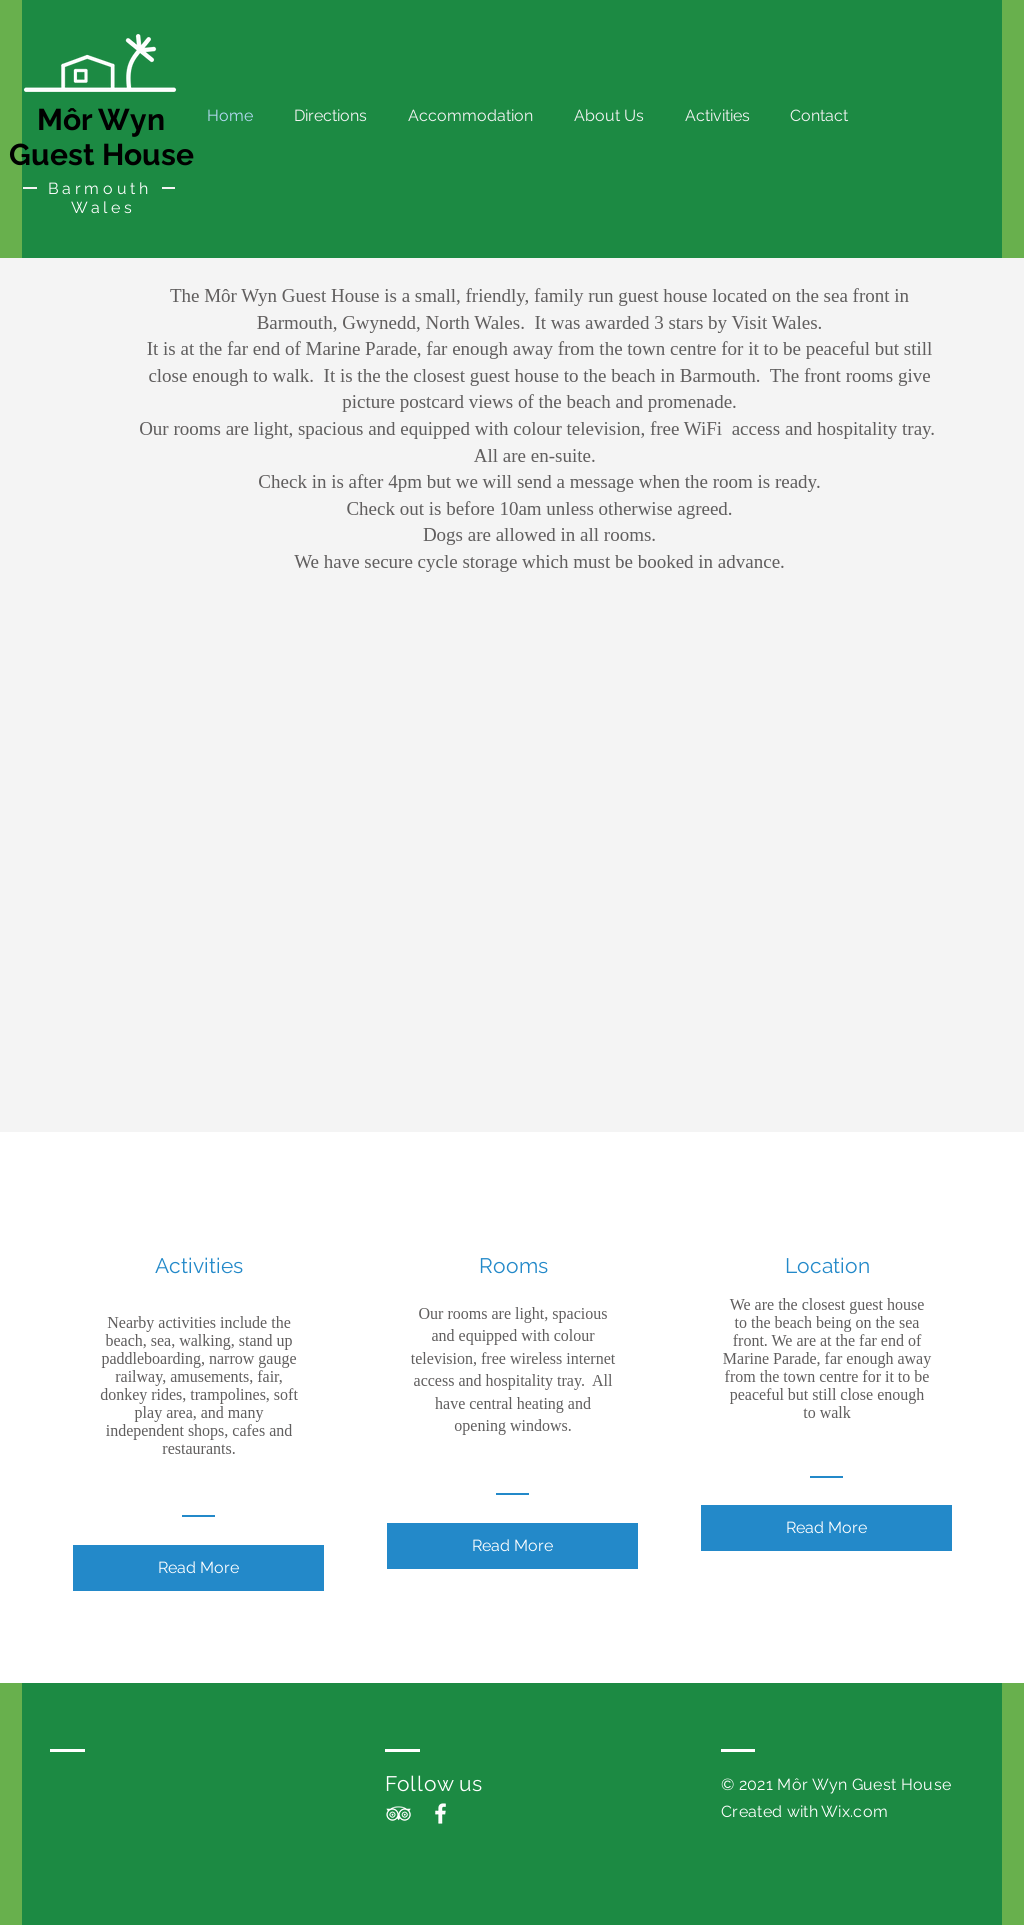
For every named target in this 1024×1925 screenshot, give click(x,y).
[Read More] (198, 1568)
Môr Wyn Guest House (101, 137)
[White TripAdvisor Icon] (398, 1813)
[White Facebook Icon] (440, 1813)
